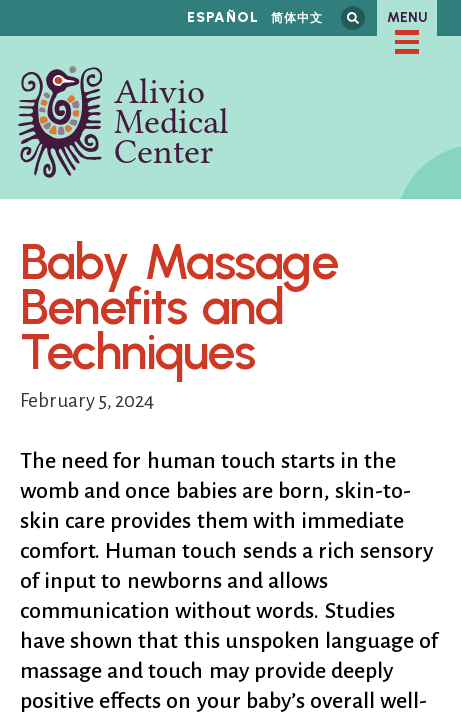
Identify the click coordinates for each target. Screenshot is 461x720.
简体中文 (297, 17)
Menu (407, 17)
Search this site (353, 18)
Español (223, 17)
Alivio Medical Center (123, 122)
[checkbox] (407, 42)
